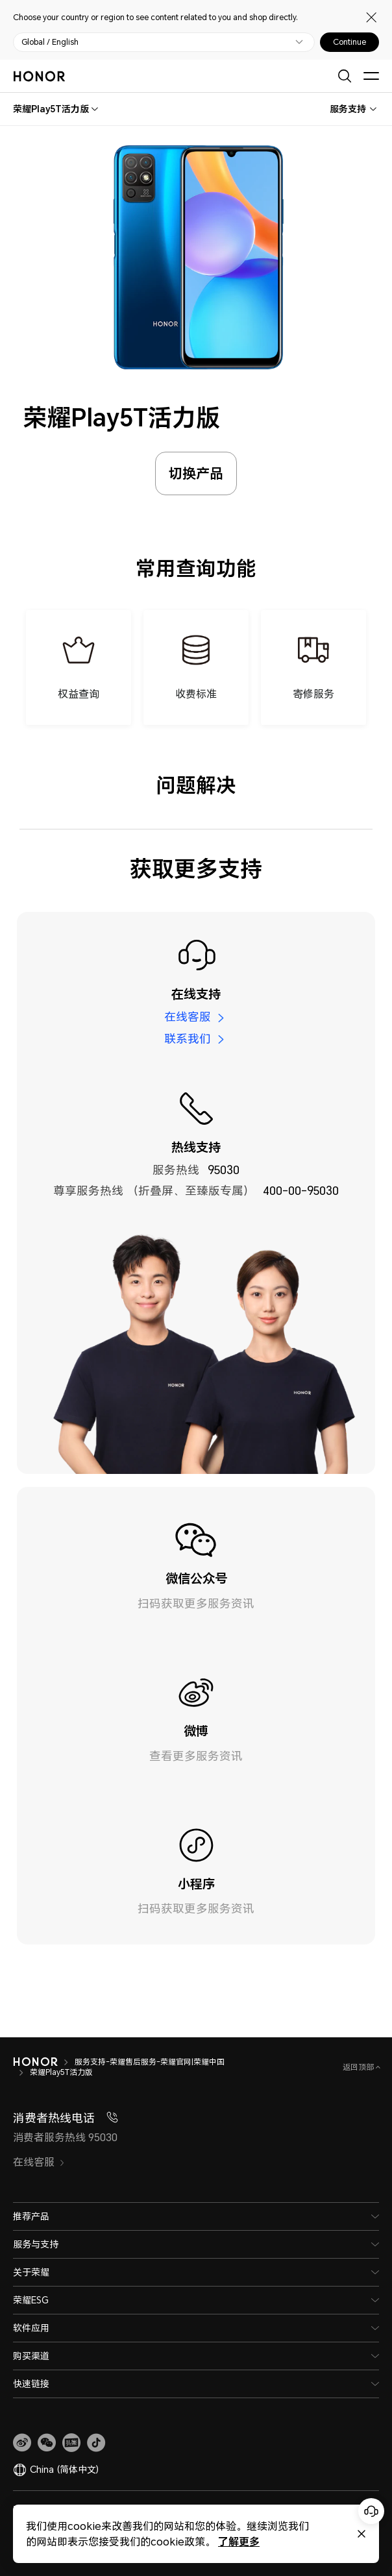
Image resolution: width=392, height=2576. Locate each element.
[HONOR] (35, 2062)
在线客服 (187, 1017)
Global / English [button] (50, 42)
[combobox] (51, 109)
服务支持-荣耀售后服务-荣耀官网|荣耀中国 (150, 2062)
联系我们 (187, 1038)
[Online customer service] (371, 2511)
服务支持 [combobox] (348, 108)
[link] (22, 2443)
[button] (47, 2443)
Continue (349, 42)
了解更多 (239, 2541)
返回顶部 (359, 2067)
